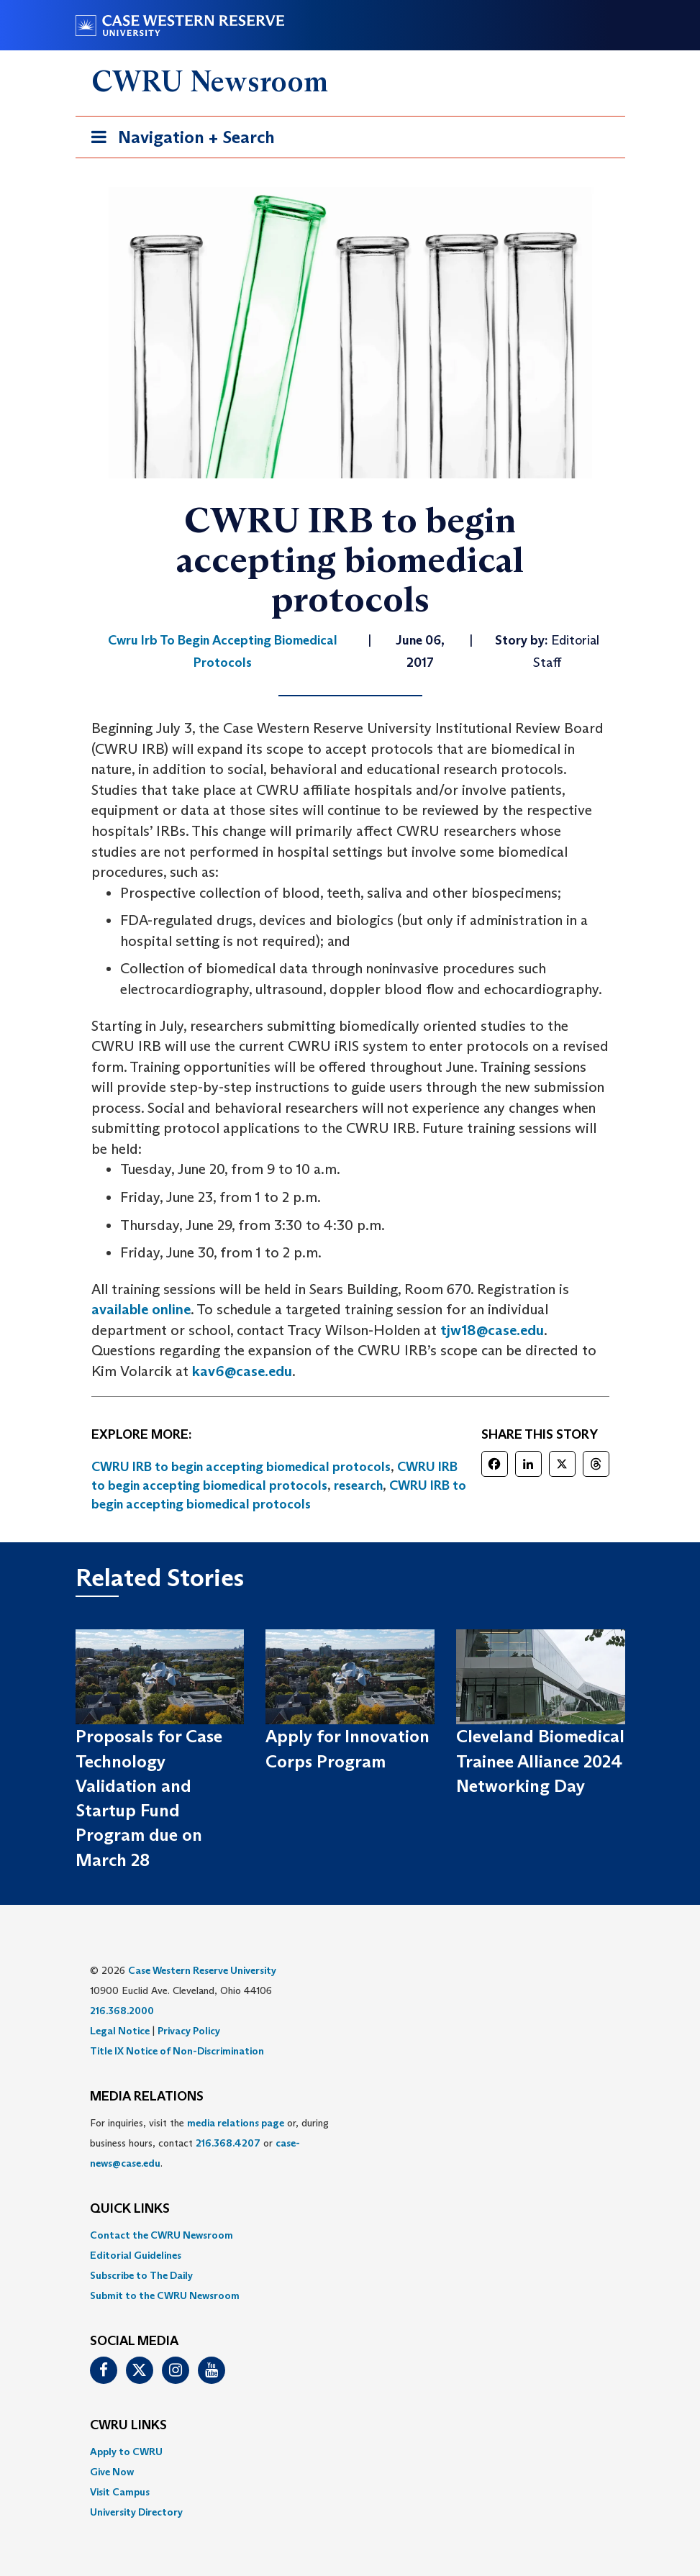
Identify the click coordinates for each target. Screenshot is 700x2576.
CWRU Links (128, 2425)
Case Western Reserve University (202, 1970)
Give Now (112, 2471)
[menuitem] (350, 2235)
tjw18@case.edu (492, 1330)
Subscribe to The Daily (141, 2275)
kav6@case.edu (242, 1371)
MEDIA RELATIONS (147, 2097)
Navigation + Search (178, 140)
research (358, 1485)
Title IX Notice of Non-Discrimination (177, 2050)
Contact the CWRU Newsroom (161, 2235)
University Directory (136, 2512)
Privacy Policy (189, 2030)
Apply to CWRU (126, 2451)
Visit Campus (120, 2491)
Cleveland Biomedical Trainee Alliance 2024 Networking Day (540, 1761)
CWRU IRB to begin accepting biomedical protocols (241, 1467)
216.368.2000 (122, 2010)
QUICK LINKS (130, 2209)
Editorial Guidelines (135, 2255)
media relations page (235, 2122)
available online (141, 1309)
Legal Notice (120, 2030)
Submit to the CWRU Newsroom (165, 2295)
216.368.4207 (228, 2142)
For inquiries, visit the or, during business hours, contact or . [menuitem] (209, 2143)
